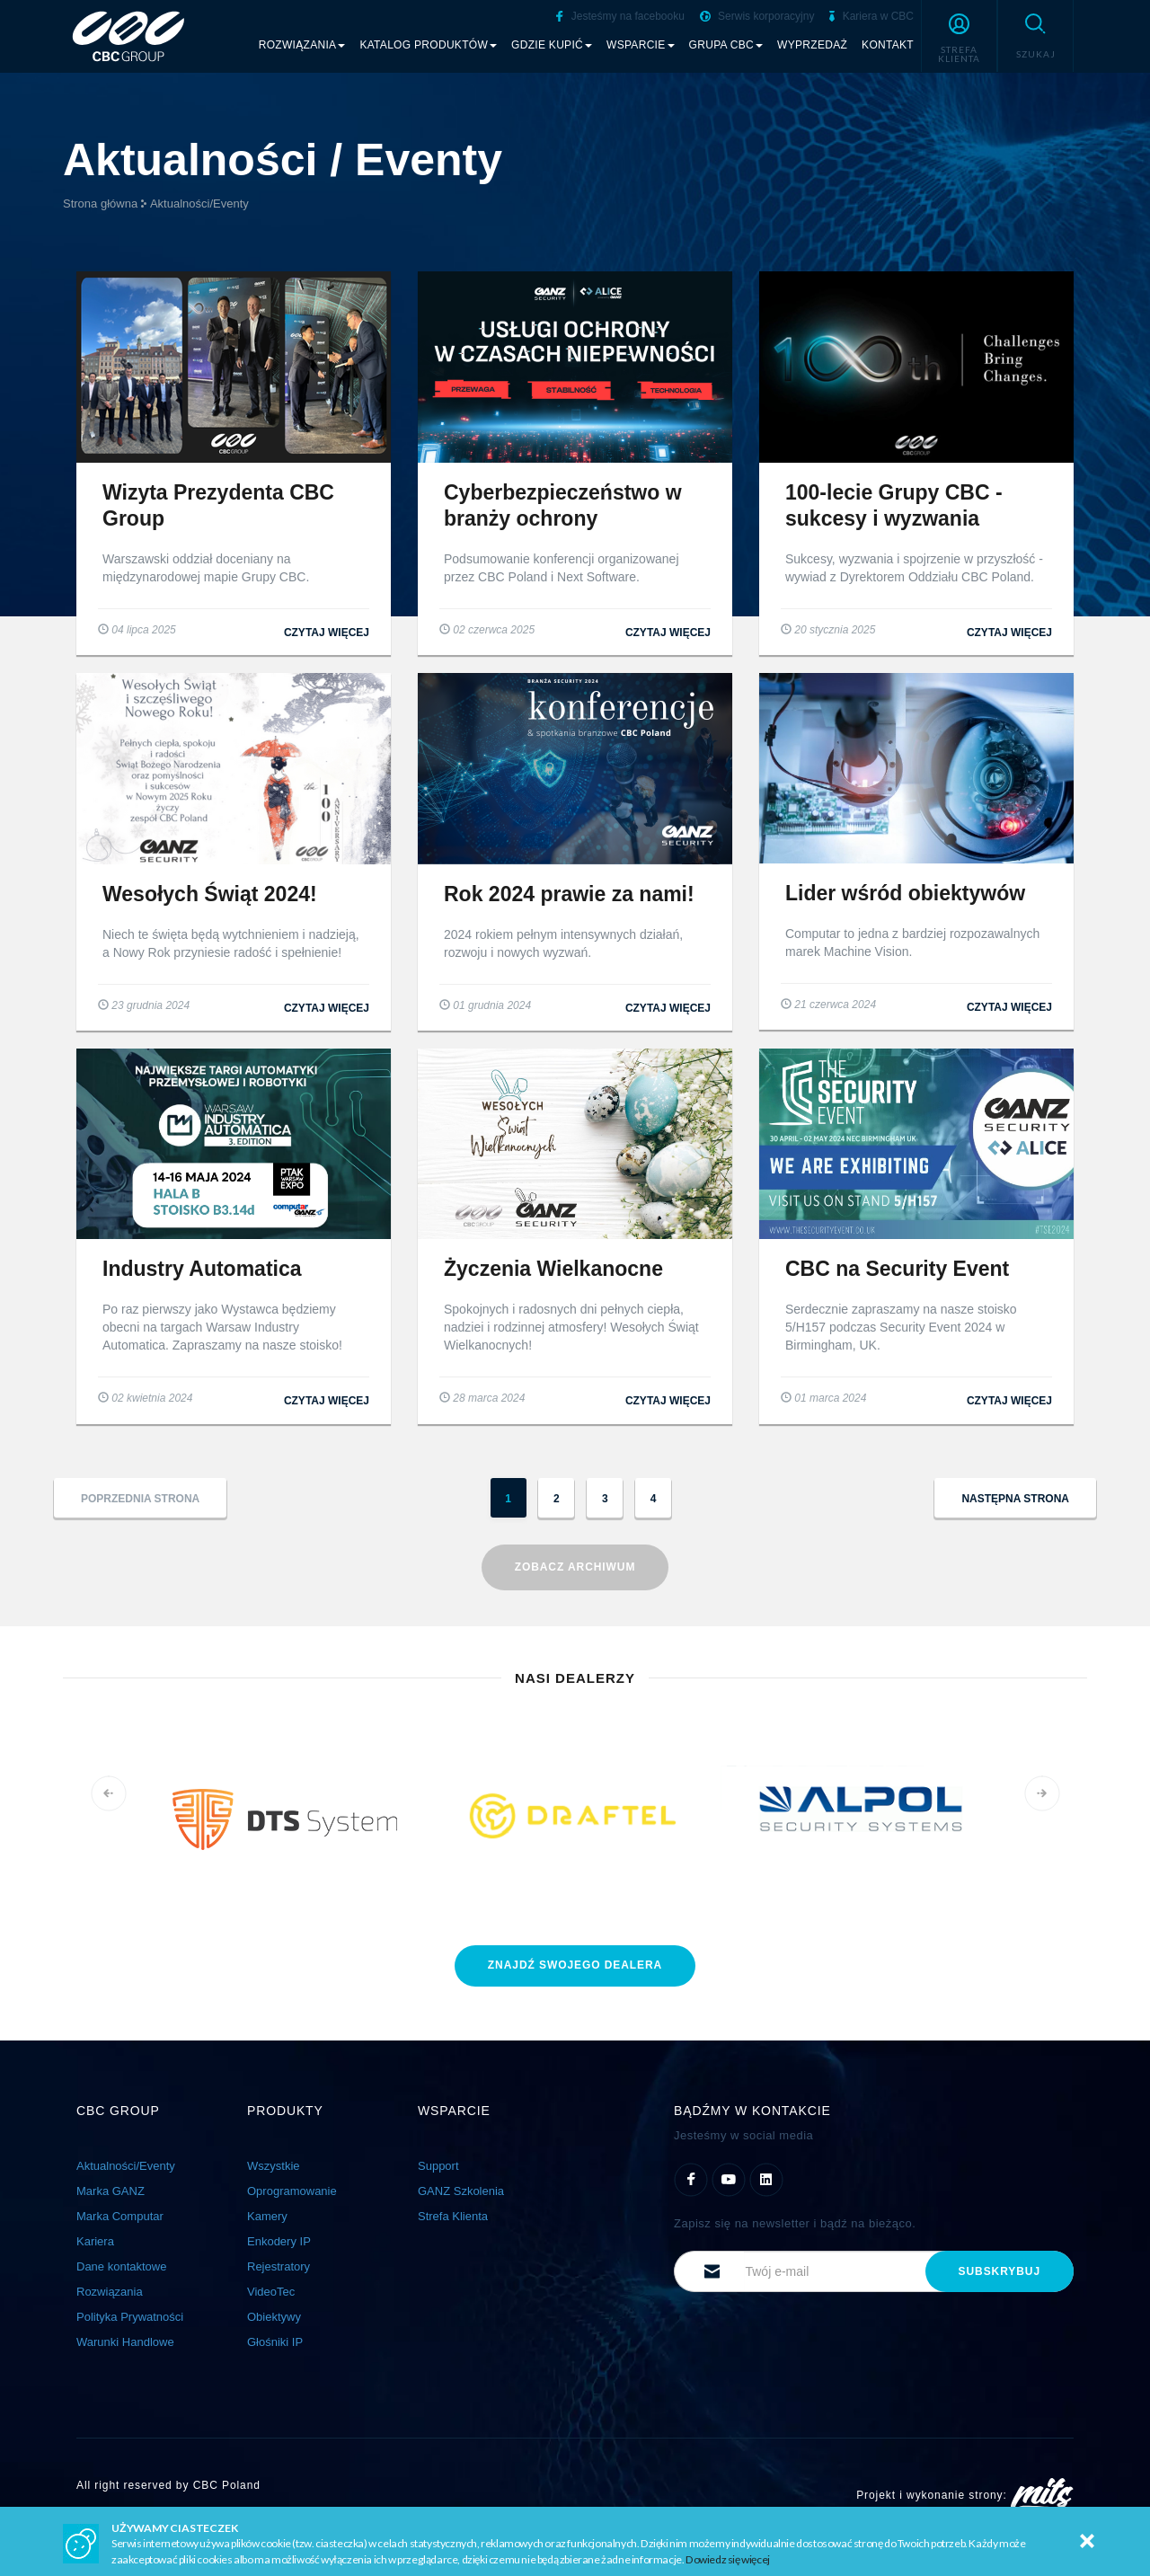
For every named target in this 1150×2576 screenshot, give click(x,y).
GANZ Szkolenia (461, 2191)
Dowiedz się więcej (728, 2559)
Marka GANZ (110, 2191)
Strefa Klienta (453, 2216)
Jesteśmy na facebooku (620, 16)
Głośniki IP (275, 2342)
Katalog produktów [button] (428, 45)
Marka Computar (120, 2216)
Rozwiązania (109, 2291)
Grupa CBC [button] (726, 45)
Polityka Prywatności (129, 2317)
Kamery (267, 2216)
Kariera (95, 2241)
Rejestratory (278, 2266)
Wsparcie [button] (640, 45)
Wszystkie (273, 2166)
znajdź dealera (575, 1965)
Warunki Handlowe (125, 2342)
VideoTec (271, 2291)
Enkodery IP (279, 2241)
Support (438, 2166)
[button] (959, 36)
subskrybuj (999, 2271)
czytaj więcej (326, 632)
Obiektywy (274, 2317)
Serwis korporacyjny (757, 16)
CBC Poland (227, 2485)
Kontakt (888, 45)
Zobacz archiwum (575, 1567)
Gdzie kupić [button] (551, 45)
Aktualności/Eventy (199, 203)
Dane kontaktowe (121, 2266)
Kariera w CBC (871, 16)
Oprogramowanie (292, 2191)
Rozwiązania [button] (302, 45)
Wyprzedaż (812, 45)
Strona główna (100, 203)
